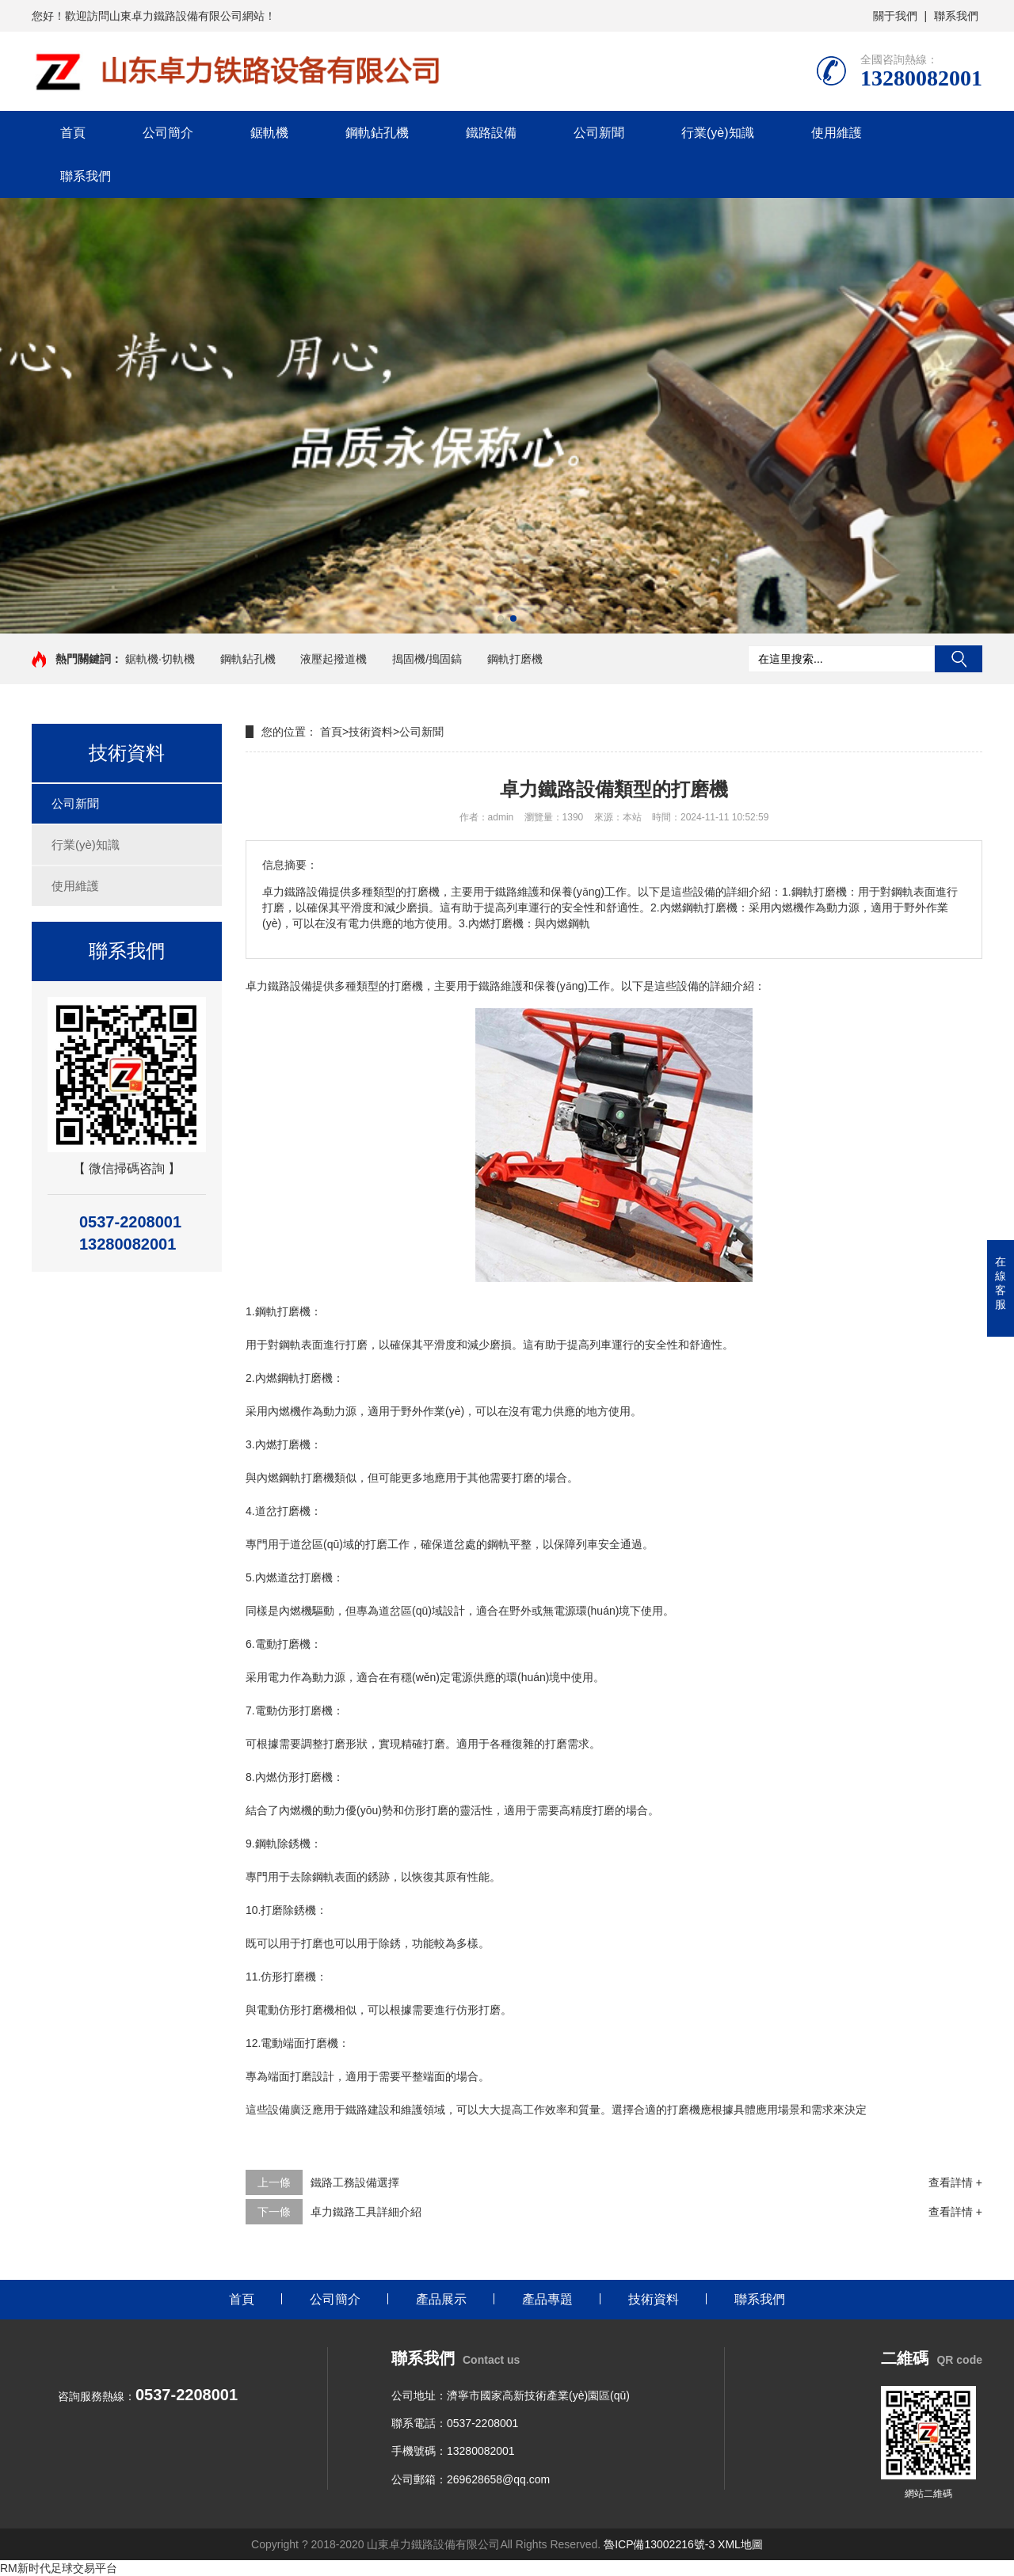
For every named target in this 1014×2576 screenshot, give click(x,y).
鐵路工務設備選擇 (355, 2182)
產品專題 (547, 2299)
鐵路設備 (491, 132)
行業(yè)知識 (717, 132)
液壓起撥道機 (333, 659)
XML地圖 (740, 2544)
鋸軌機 (269, 132)
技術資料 (371, 731)
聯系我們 (956, 16)
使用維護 (836, 132)
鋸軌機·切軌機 (160, 659)
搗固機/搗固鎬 (427, 659)
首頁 (73, 132)
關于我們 (895, 16)
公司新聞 (599, 132)
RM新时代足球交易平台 (58, 2568)
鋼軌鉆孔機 (377, 132)
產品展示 (441, 2299)
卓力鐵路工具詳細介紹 (366, 2211)
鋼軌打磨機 (515, 659)
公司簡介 (168, 132)
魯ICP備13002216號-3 (659, 2544)
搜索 (958, 658)
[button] (500, 618)
